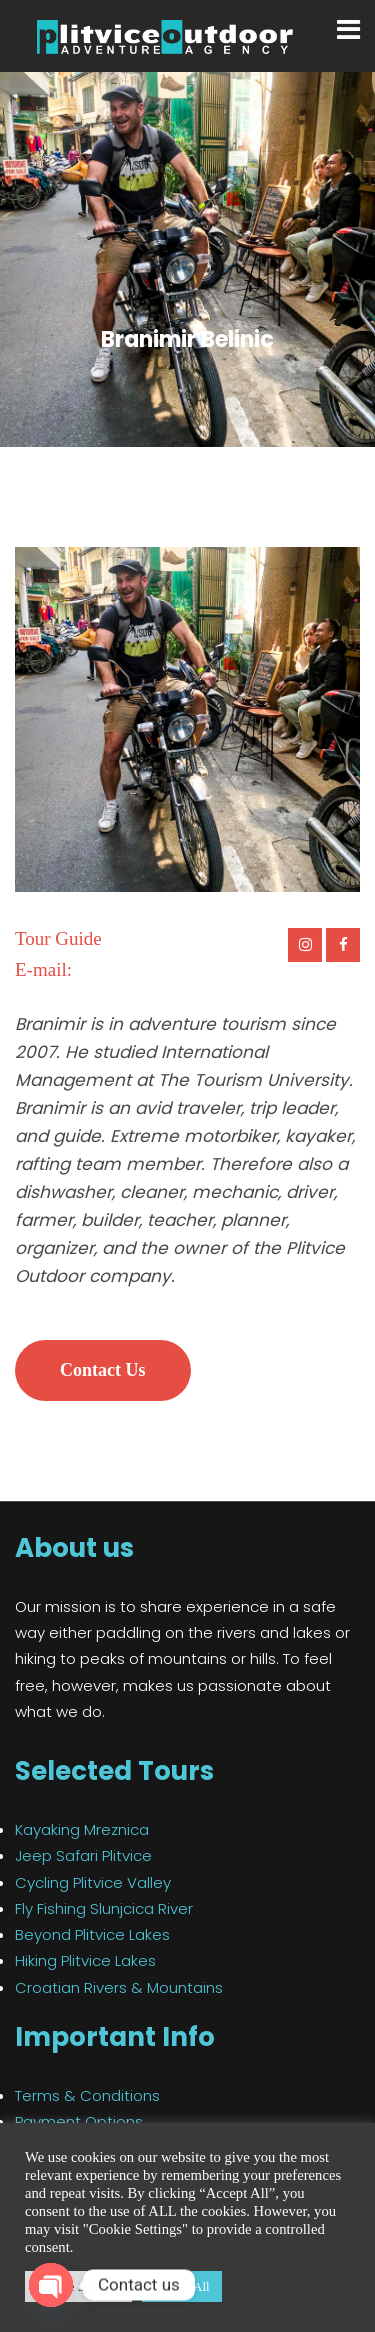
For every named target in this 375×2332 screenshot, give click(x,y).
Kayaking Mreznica (82, 1829)
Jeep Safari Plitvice (83, 1855)
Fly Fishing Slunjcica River (104, 1908)
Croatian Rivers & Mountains (119, 1987)
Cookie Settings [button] (78, 2286)
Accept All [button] (182, 2286)
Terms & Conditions (87, 2095)
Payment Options (79, 2121)
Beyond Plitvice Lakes (92, 1934)
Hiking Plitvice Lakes (85, 1960)
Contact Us (103, 1370)
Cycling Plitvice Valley (93, 1882)
